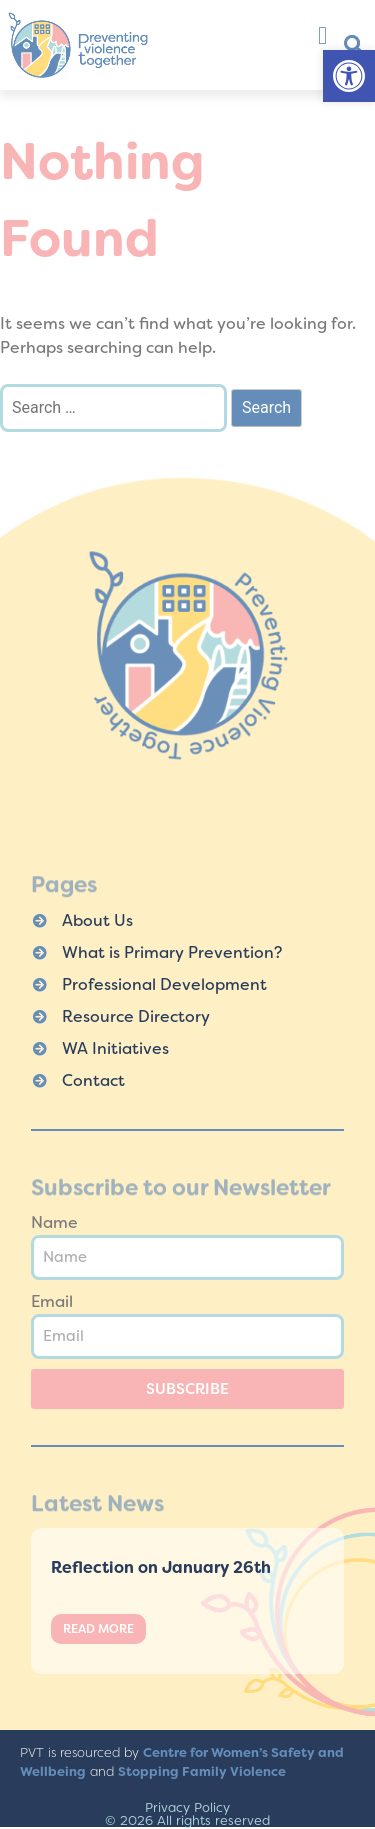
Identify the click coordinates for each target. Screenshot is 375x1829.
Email (52, 1301)
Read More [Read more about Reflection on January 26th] (98, 1629)
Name (54, 1222)
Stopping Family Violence (202, 1771)
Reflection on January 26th (161, 1567)
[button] (349, 76)
